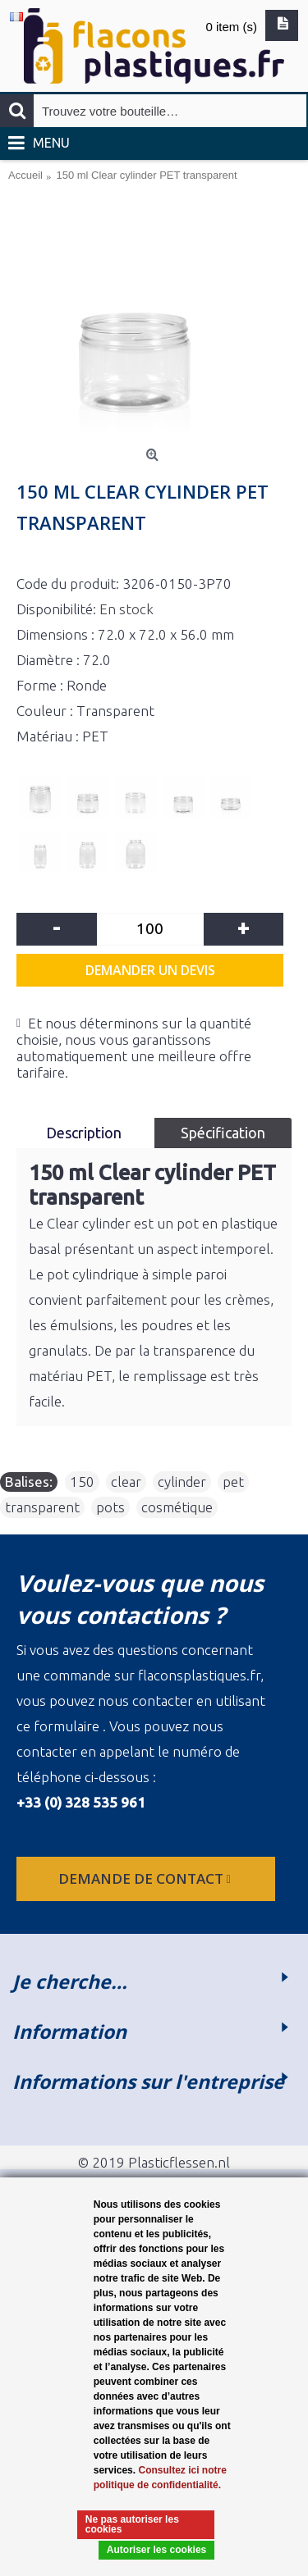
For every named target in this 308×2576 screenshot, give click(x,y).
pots (110, 1507)
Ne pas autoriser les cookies (132, 2524)
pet (233, 1481)
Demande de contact (146, 1878)
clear (126, 1481)
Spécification (223, 1132)
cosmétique (177, 1507)
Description (85, 1132)
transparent (42, 1507)
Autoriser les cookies (156, 2549)
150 (82, 1481)
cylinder (182, 1481)
